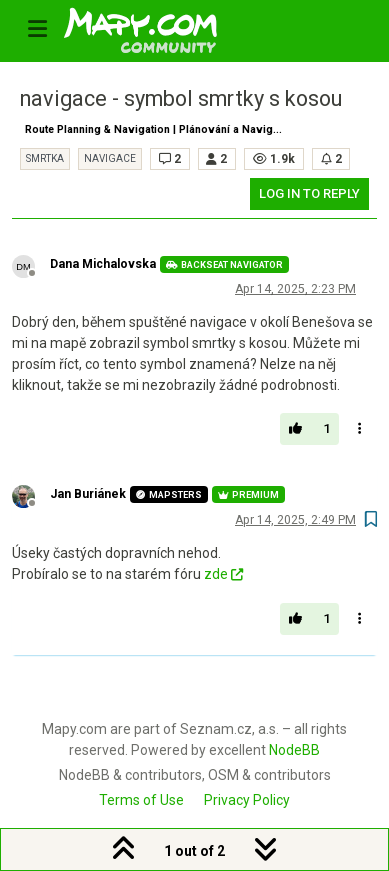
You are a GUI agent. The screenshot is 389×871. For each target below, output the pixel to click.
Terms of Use (141, 800)
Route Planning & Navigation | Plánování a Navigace (158, 129)
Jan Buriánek (88, 494)
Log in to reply (309, 193)
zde (223, 574)
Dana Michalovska (103, 264)
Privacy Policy (247, 800)
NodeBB (294, 750)
